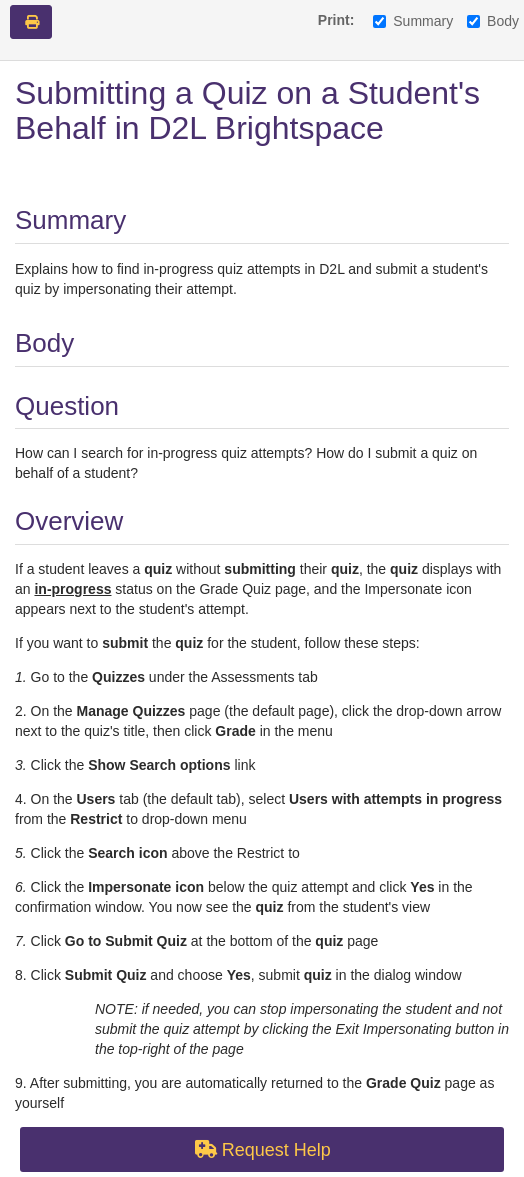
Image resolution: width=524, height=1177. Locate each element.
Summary (413, 21)
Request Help (262, 1150)
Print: (336, 20)
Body (493, 21)
